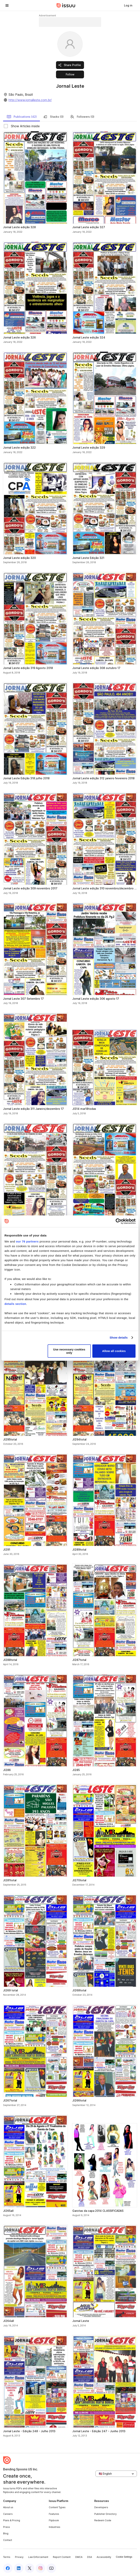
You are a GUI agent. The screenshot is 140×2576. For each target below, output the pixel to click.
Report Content (62, 2557)
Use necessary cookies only (69, 1351)
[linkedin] (18, 2568)
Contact (7, 2540)
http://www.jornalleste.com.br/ (30, 100)
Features (54, 2513)
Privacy (19, 2557)
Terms (6, 2557)
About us (8, 2507)
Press (6, 2527)
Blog (5, 2533)
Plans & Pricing (11, 2520)
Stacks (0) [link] (53, 116)
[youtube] (51, 2568)
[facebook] (7, 2568)
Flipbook (54, 2520)
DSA (89, 2557)
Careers (8, 2513)
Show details (119, 1337)
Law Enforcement (38, 2557)
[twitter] (29, 2568)
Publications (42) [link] (22, 116)
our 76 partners (27, 1241)
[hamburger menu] (7, 5)
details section (15, 1303)
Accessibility (104, 2557)
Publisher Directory (105, 2513)
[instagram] (40, 2568)
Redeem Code (102, 2520)
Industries (54, 2527)
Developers (101, 2507)
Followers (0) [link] (82, 116)
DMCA (78, 2557)
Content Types (57, 2507)
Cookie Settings (124, 2557)
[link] (128, 5)
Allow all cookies (114, 1351)
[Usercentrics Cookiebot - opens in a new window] (119, 1221)
